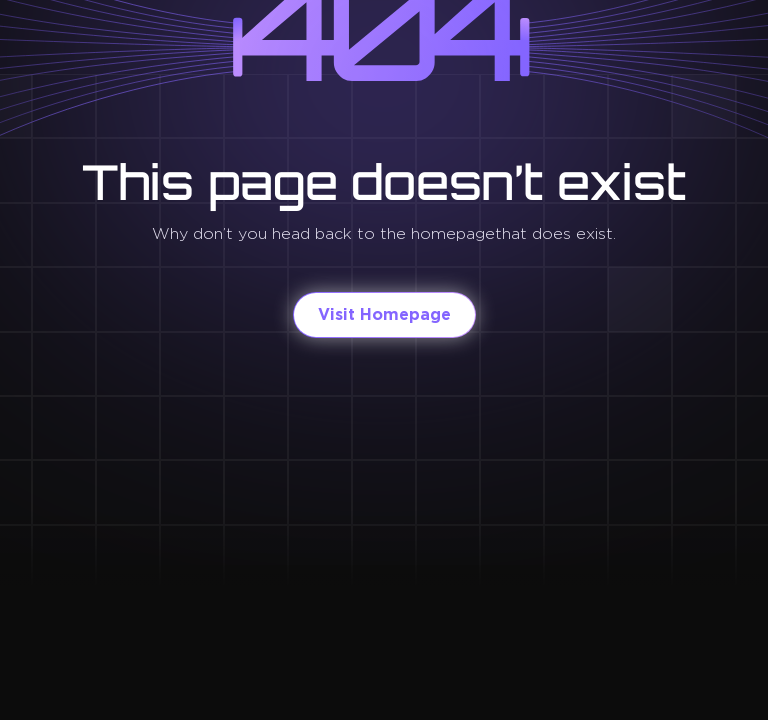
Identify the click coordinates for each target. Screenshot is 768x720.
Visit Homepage (384, 314)
